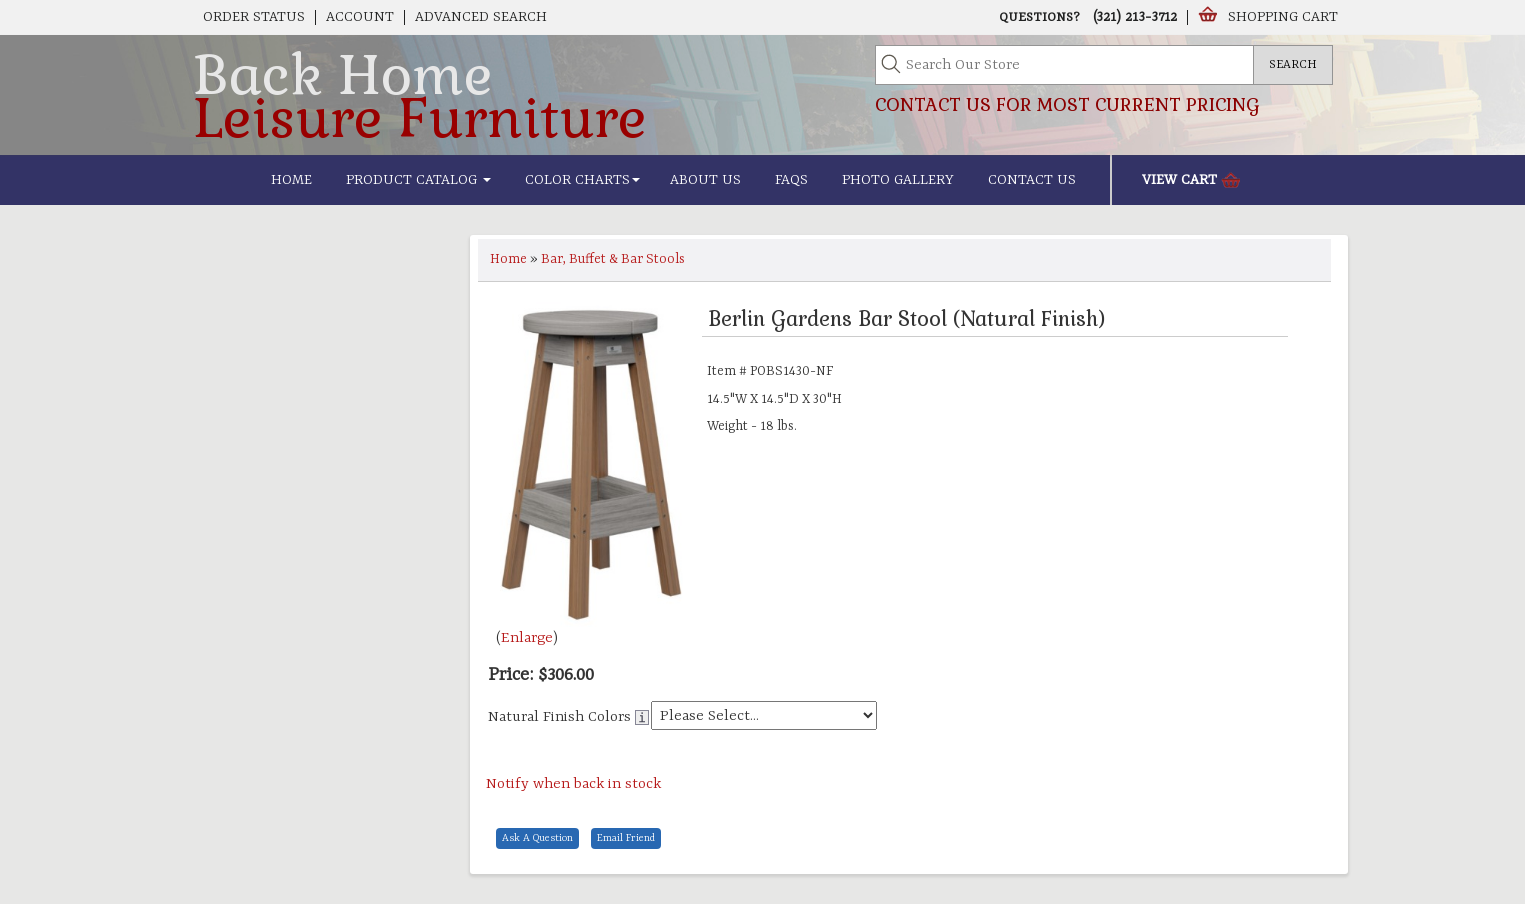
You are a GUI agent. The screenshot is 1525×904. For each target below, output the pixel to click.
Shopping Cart (1283, 17)
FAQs (791, 180)
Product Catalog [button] (418, 180)
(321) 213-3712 (1135, 17)
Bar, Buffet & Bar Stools (613, 259)
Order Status (254, 17)
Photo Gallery (898, 180)
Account (360, 17)
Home (291, 180)
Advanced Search (481, 17)
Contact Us (1032, 180)
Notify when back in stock (573, 784)
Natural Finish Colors (559, 717)
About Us (705, 180)
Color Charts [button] (582, 180)
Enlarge (527, 638)
